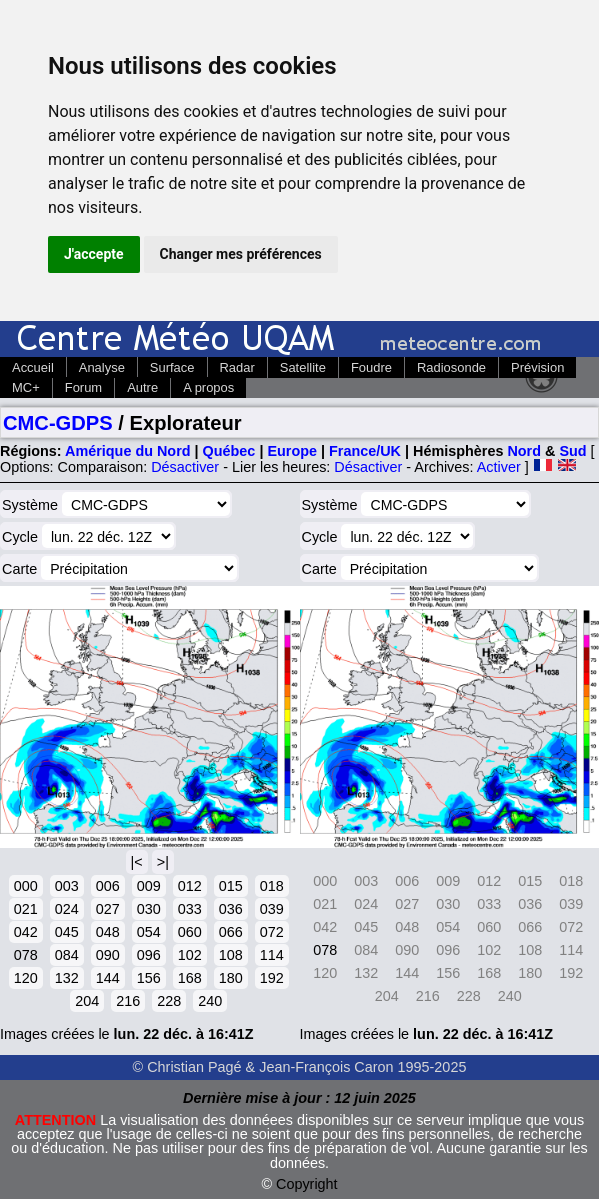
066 (231, 932)
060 (190, 932)
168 (190, 978)
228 (169, 1001)
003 (67, 886)
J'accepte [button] (94, 254)
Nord (524, 451)
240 (210, 1001)
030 (149, 909)
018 (272, 886)
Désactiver (185, 467)
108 (231, 955)
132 (67, 978)
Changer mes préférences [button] (241, 254)
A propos (208, 387)
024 (67, 909)
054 (149, 932)
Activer (499, 467)
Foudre (371, 367)
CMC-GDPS (58, 423)
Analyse (102, 367)
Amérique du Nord (128, 451)
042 (26, 932)
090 (108, 955)
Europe (292, 451)
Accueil (33, 367)
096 (149, 955)
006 (108, 886)
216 (128, 1001)
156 (149, 978)
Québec (229, 451)
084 (67, 955)
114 (272, 955)
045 (67, 932)
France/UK (365, 451)
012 (190, 886)
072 (272, 932)
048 (108, 932)
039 (272, 909)
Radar (237, 367)
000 (26, 886)
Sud (572, 451)
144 (108, 978)
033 (190, 909)
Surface (172, 367)
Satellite (303, 367)
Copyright (307, 1184)
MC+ (26, 387)
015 (231, 886)
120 (26, 978)
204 (87, 1001)
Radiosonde (451, 367)
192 (272, 978)
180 (231, 978)
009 (149, 886)
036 (231, 909)
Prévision (537, 367)
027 (108, 909)
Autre (142, 387)
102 (190, 955)
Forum (83, 387)
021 (26, 909)
